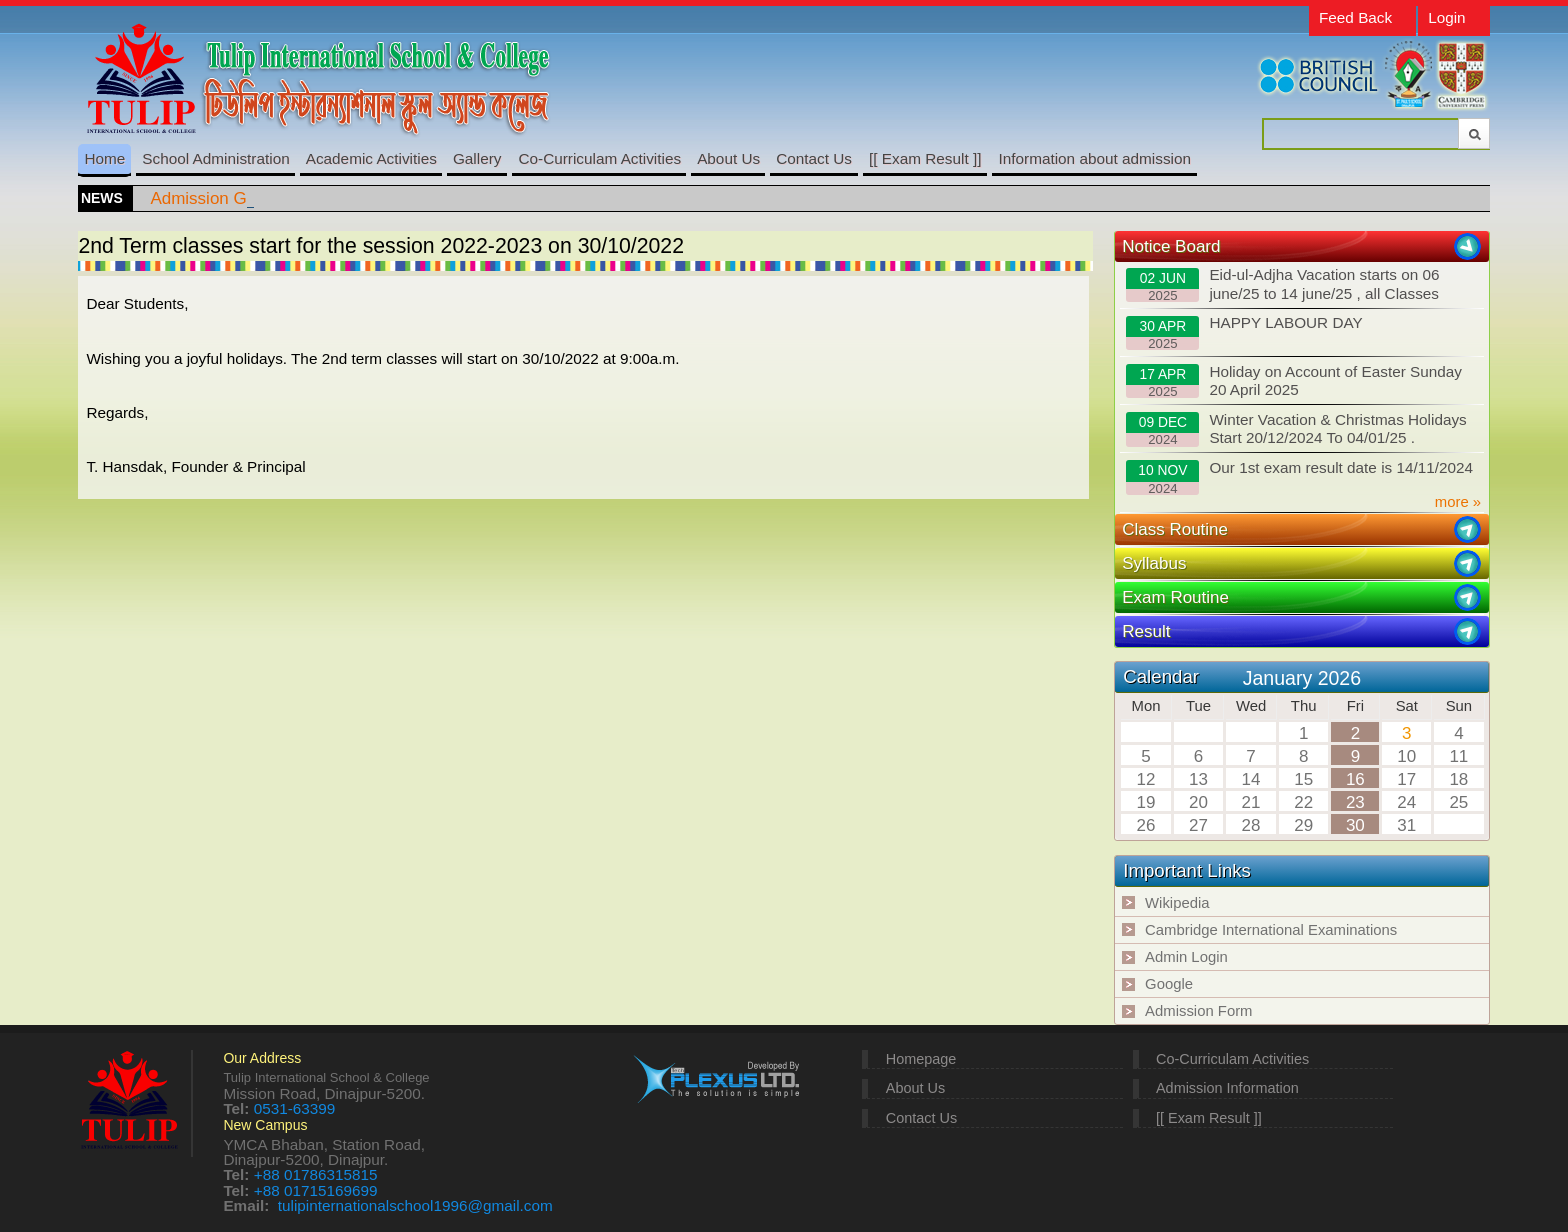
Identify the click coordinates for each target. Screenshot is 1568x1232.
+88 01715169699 (316, 1190)
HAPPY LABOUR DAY (1244, 332)
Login (1446, 17)
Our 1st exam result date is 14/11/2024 (1299, 477)
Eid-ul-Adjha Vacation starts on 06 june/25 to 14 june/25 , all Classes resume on (1282, 285)
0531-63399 (295, 1108)
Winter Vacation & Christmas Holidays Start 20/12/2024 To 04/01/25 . (1296, 429)
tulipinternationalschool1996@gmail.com (415, 1205)
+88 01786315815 (316, 1174)
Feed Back (1355, 17)
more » (1458, 502)
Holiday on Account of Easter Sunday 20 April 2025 (1294, 381)
